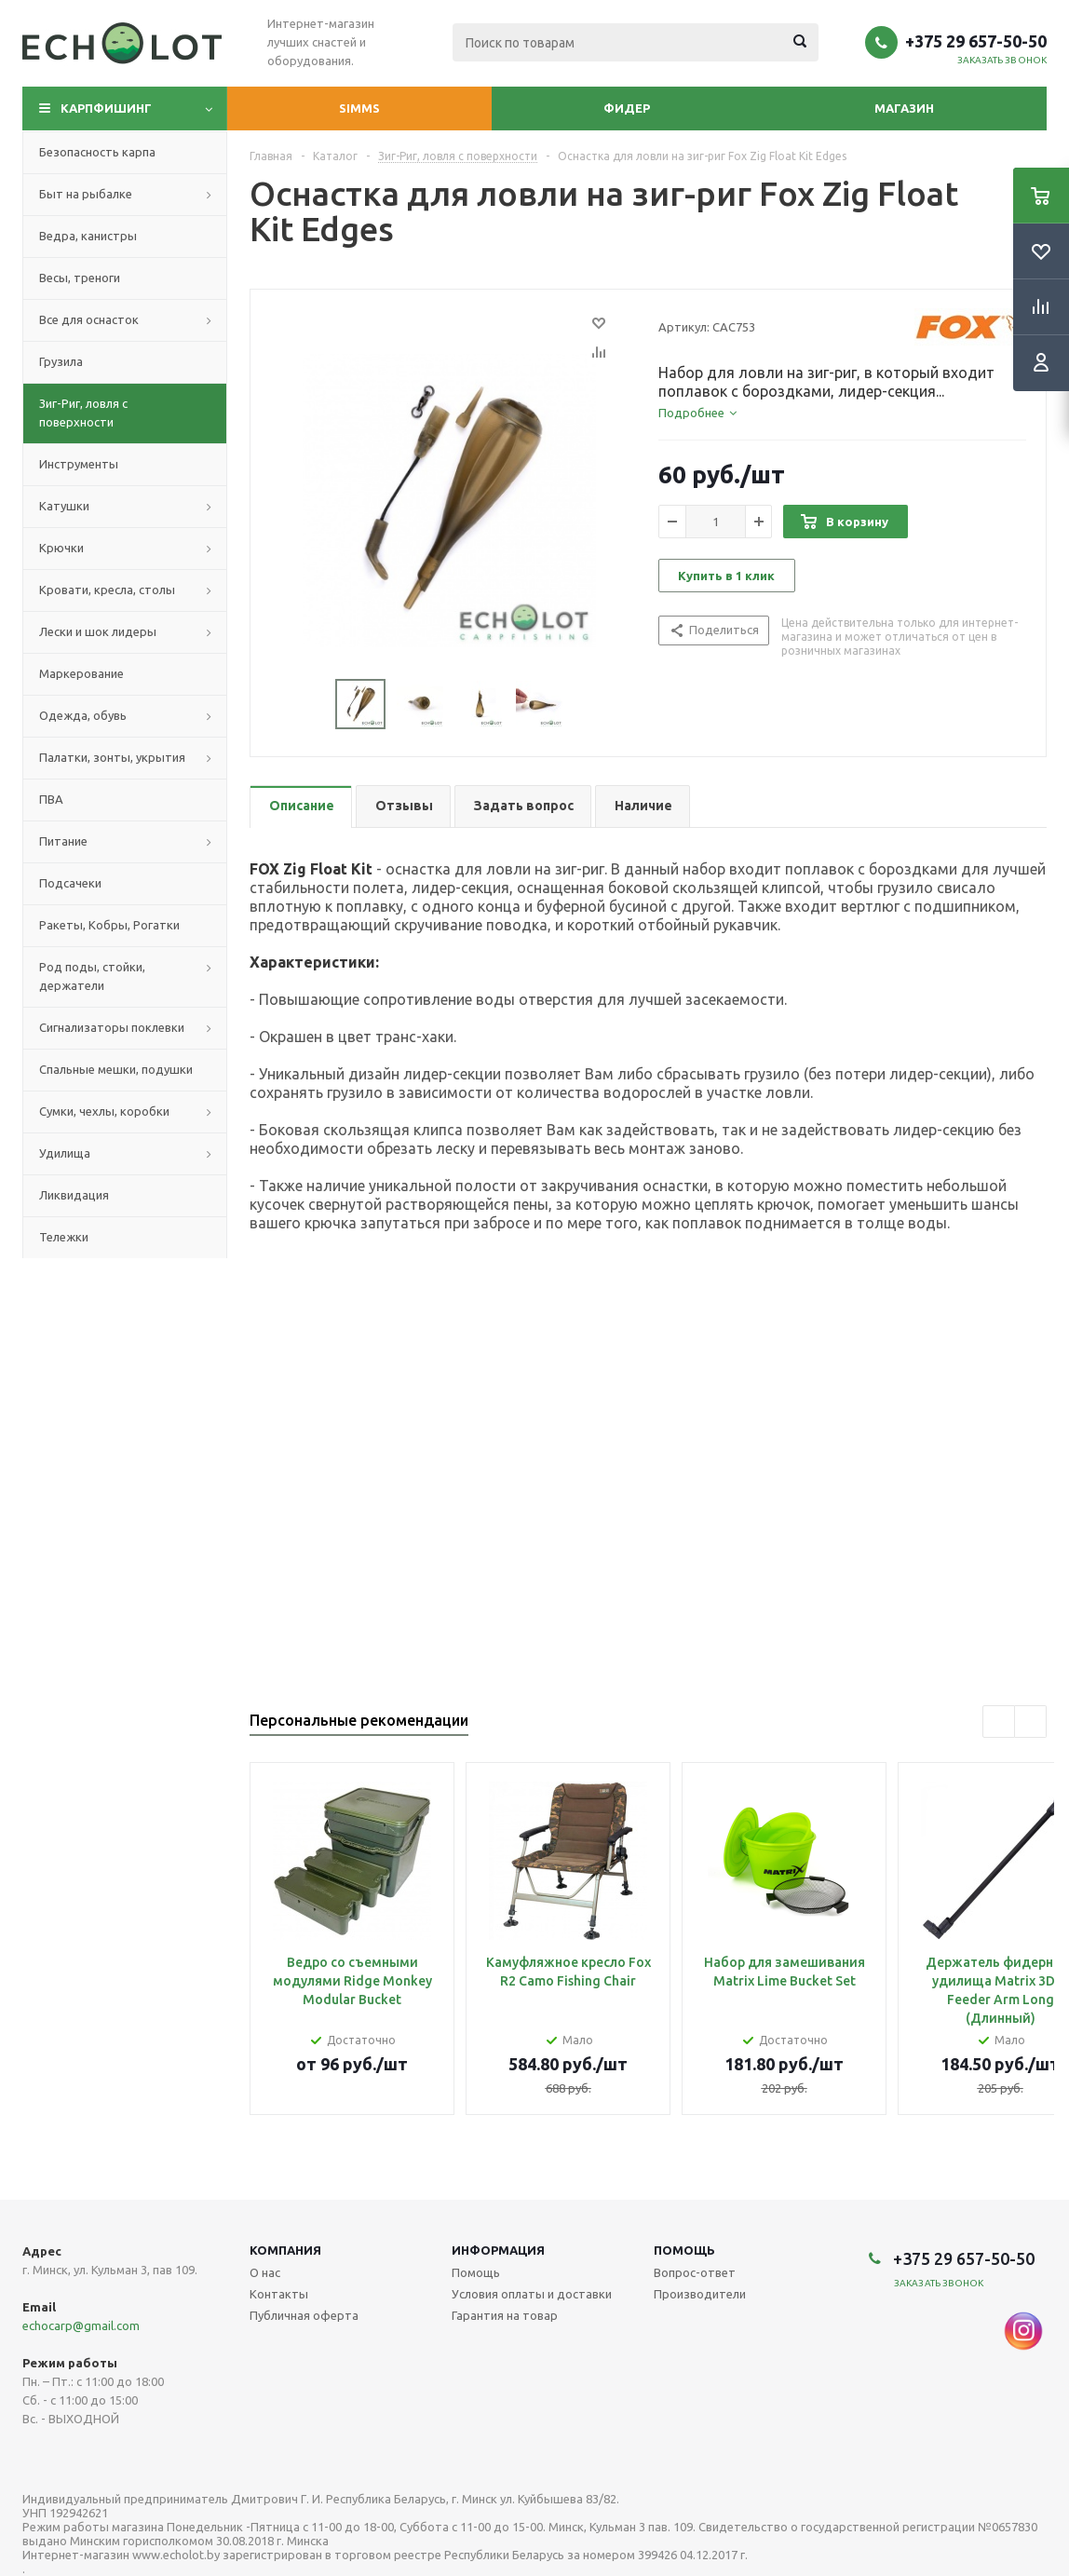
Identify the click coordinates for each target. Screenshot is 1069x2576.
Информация (498, 2250)
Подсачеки (70, 882)
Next (585, 704)
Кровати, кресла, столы (107, 589)
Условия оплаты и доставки (532, 2293)
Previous (313, 704)
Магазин (904, 108)
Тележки (63, 1236)
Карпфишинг (106, 108)
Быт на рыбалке (85, 193)
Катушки (64, 505)
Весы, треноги (79, 277)
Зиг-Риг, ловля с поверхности (83, 412)
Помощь (684, 2250)
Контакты (279, 2293)
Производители (700, 2293)
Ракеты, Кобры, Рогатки (109, 924)
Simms (359, 108)
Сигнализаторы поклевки (111, 1027)
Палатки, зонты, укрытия (112, 757)
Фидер (626, 108)
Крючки (61, 547)
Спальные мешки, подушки (116, 1069)
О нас (265, 2272)
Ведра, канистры (88, 235)
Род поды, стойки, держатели (92, 976)
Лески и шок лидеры (97, 631)
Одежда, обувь (83, 715)
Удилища (64, 1152)
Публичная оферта (304, 2315)
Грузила (61, 361)
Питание (63, 840)
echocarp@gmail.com (81, 2325)
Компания (285, 2250)
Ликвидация (74, 1194)
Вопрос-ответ (695, 2272)
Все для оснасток (89, 319)
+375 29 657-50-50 (976, 41)
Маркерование (81, 673)
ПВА (51, 799)
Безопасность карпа (97, 151)
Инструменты (78, 463)
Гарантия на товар (505, 2315)
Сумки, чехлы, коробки (104, 1111)
